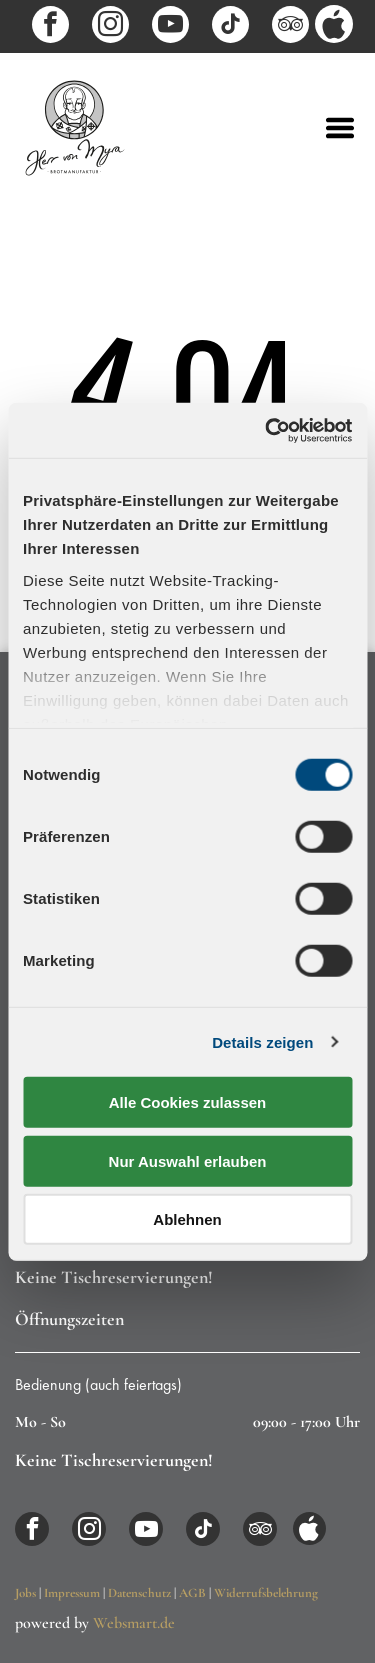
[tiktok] (230, 27)
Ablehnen (187, 1219)
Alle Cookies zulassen (188, 1102)
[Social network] (334, 26)
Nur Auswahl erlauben (188, 1160)
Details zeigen (262, 1041)
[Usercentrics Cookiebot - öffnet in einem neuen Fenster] (267, 430)
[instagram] (110, 27)
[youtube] (170, 27)
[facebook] (50, 27)
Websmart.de (134, 1623)
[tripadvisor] (290, 27)
